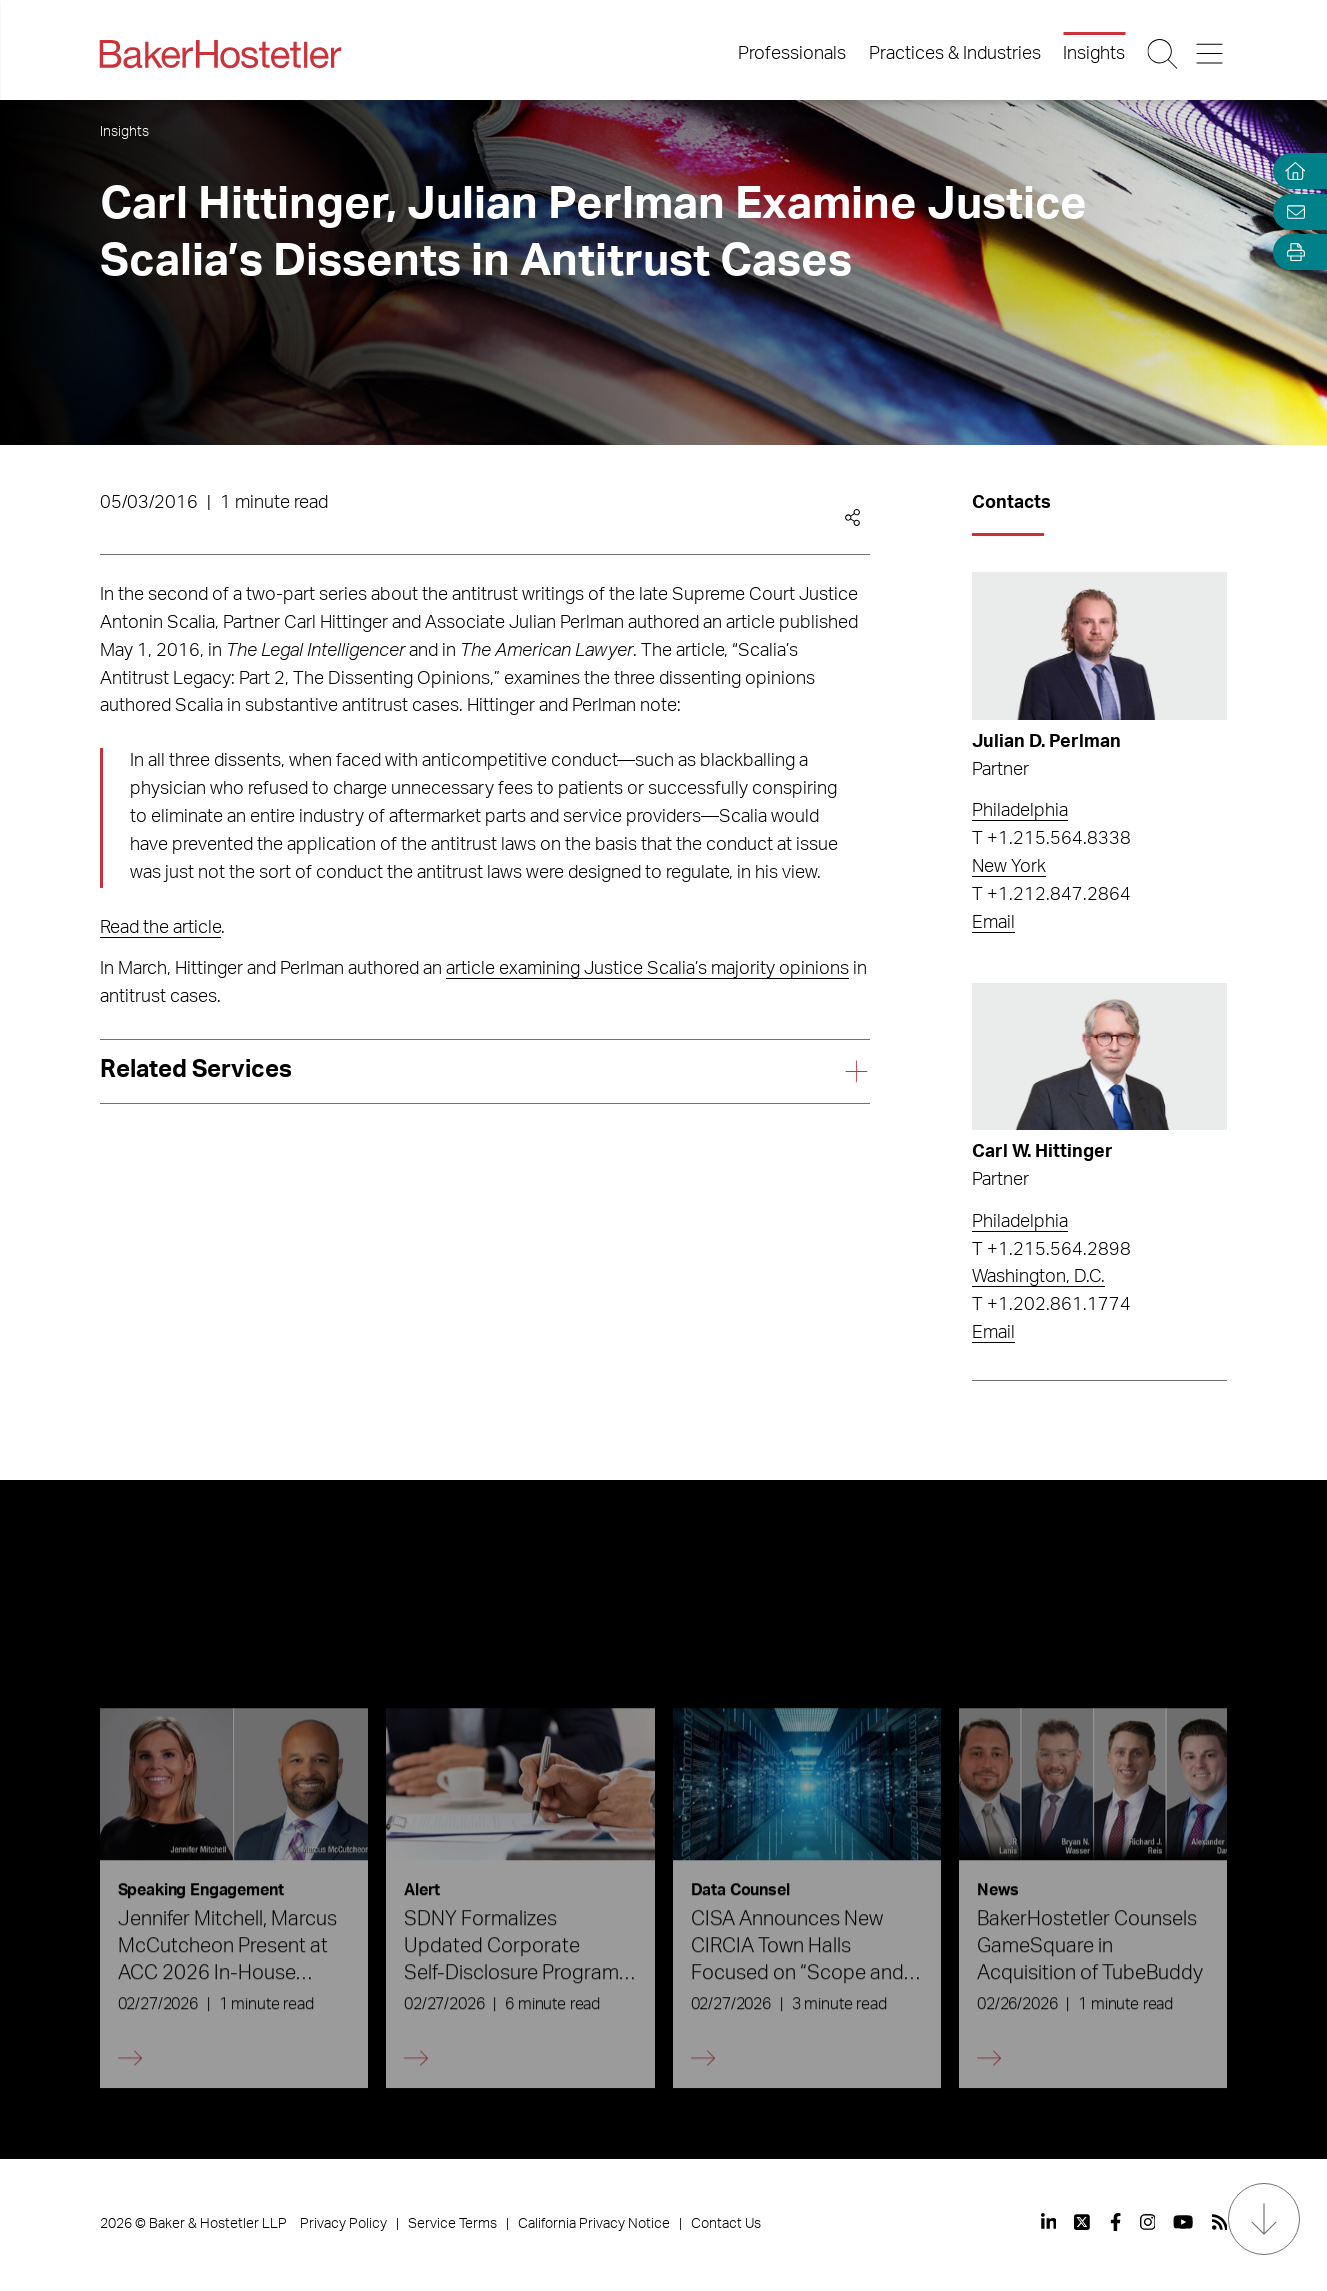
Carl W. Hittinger (1042, 1152)
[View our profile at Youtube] (1183, 2222)
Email (993, 923)
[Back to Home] (221, 54)
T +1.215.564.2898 (1051, 1250)
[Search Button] (1164, 54)
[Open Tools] (1291, 252)
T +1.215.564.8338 (1051, 839)
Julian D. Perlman (1046, 742)
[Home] (1291, 171)
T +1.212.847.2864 (1051, 895)
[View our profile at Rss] (1220, 2222)
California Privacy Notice (594, 2224)
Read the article (160, 928)
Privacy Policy (343, 2224)
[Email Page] (1291, 211)
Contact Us (726, 2224)
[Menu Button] (1210, 54)
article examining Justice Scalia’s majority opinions (647, 969)
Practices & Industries (955, 54)
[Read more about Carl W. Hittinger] (1099, 1057)
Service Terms (452, 2224)
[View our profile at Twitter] (1083, 2222)
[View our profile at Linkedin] (1049, 2222)
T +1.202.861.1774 (1051, 1305)
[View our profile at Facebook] (1115, 2222)
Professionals (792, 54)
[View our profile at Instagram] (1148, 2222)
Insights (1094, 54)
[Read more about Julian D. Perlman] (1099, 646)
